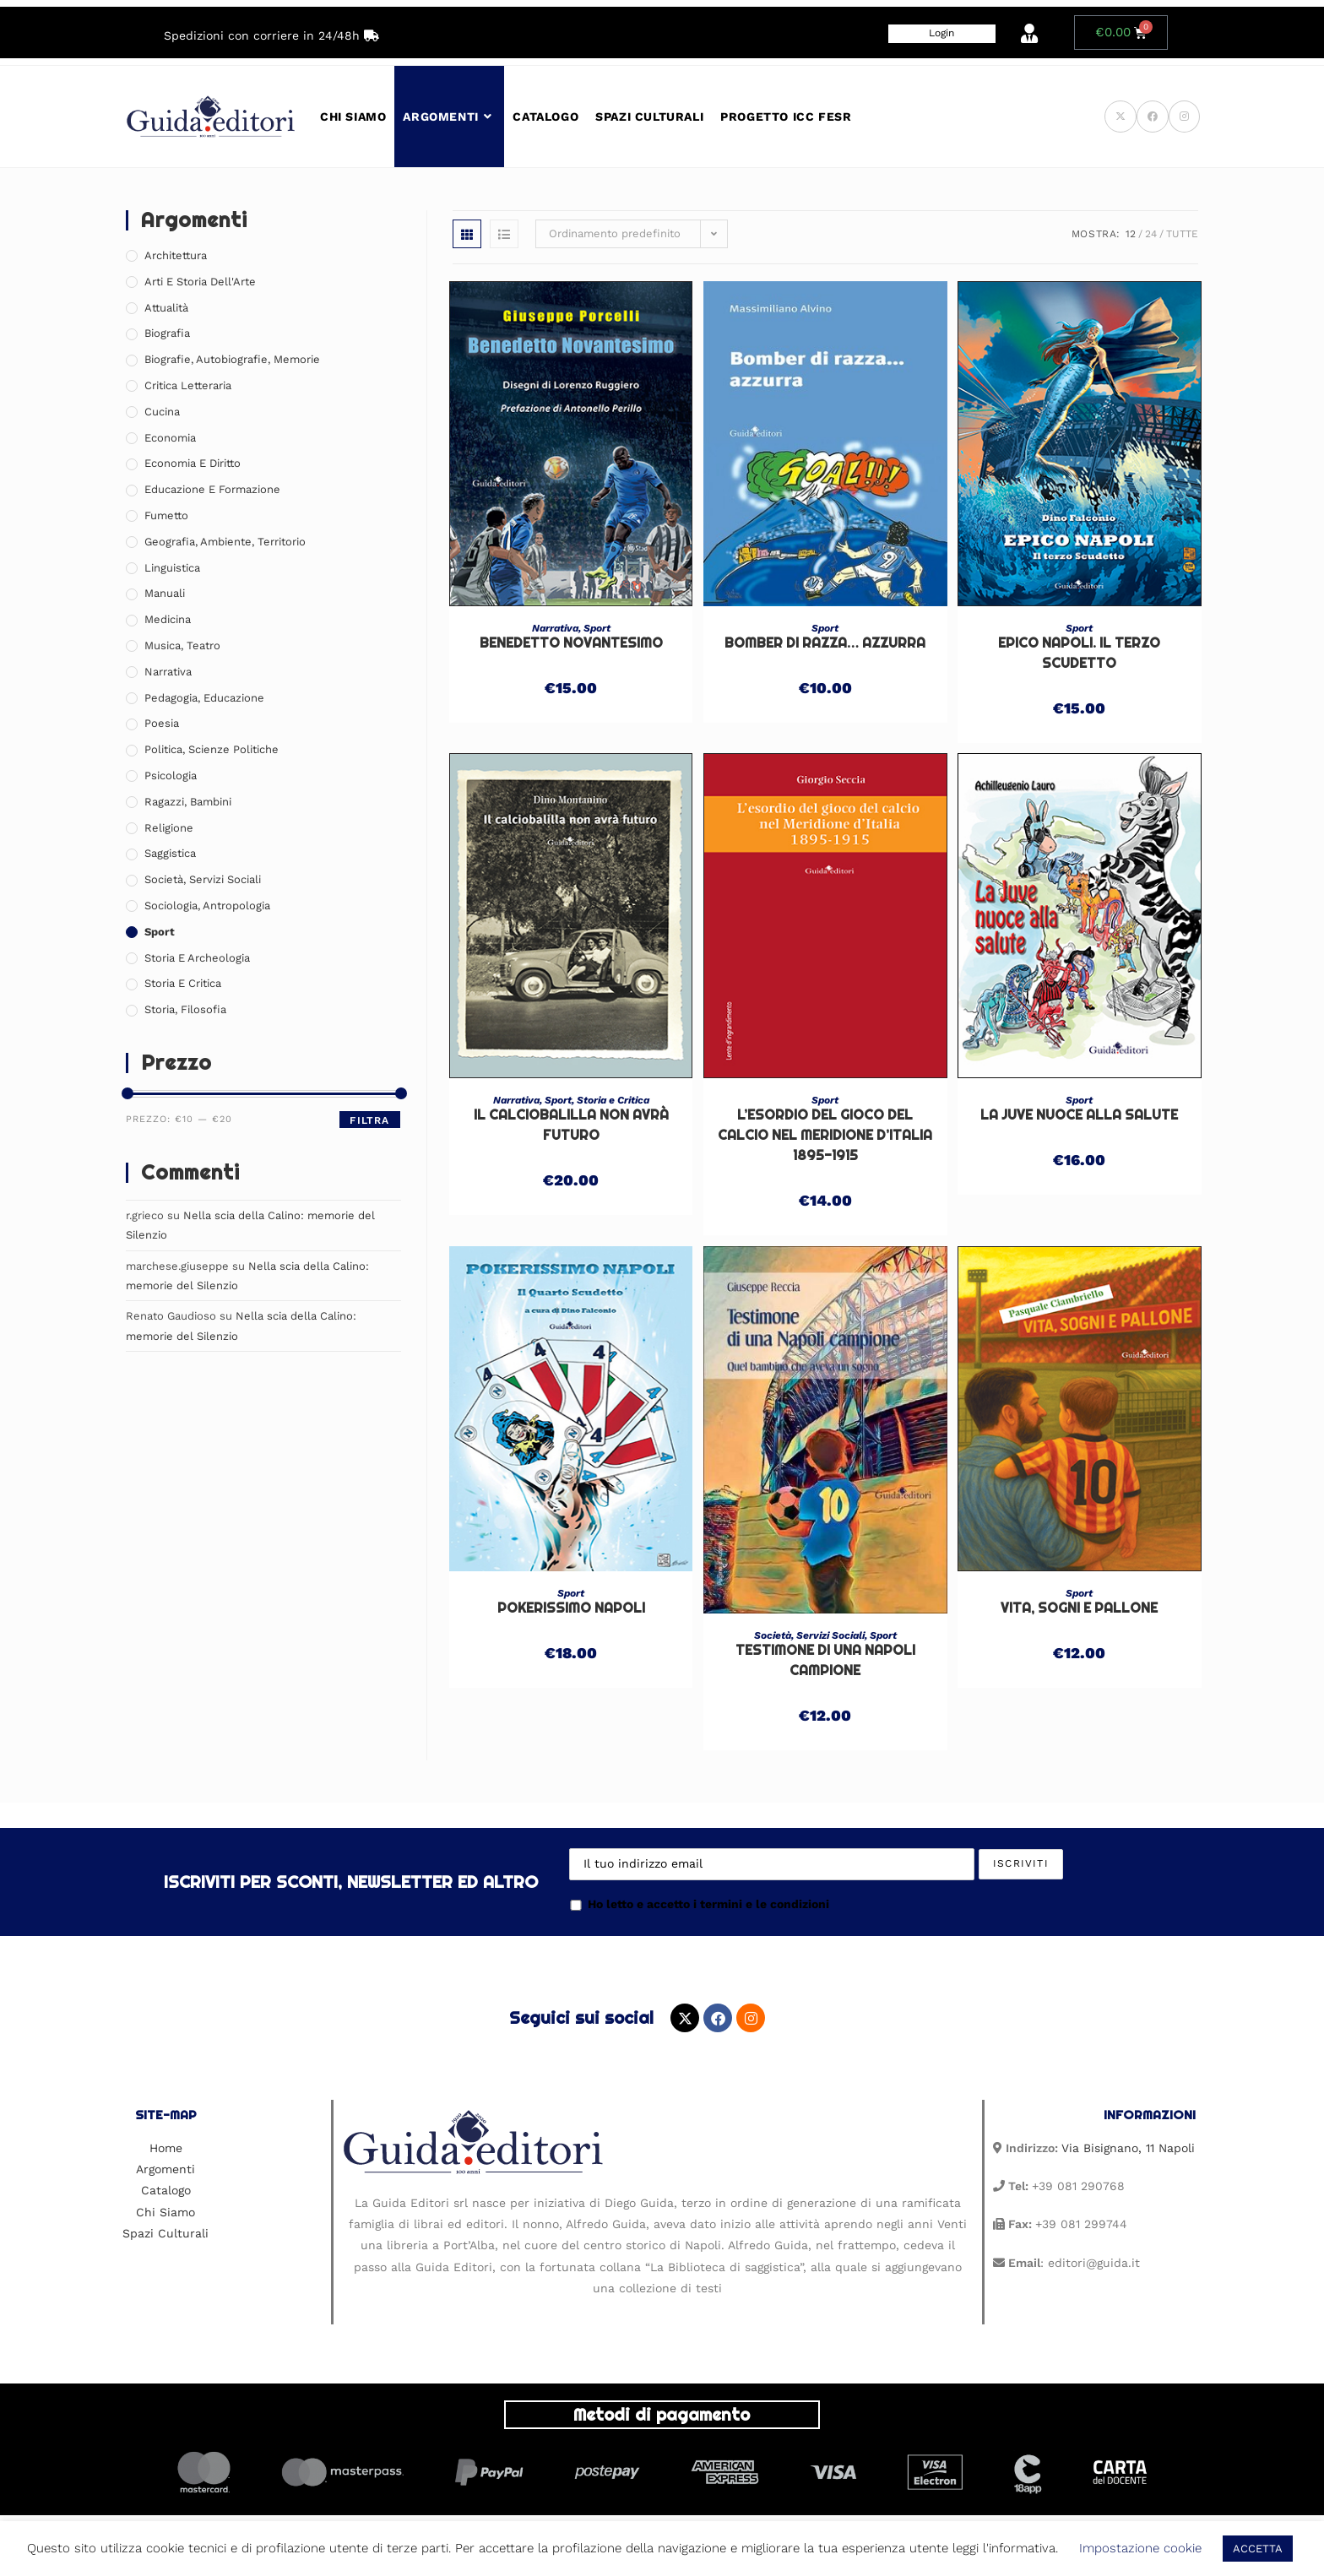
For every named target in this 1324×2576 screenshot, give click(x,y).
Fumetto (166, 515)
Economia (170, 437)
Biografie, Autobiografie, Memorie (232, 359)
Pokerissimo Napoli (571, 1608)
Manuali (164, 593)
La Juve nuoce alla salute (1079, 1115)
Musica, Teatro (182, 645)
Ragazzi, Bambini (187, 801)
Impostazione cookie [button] (1140, 2548)
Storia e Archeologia (197, 958)
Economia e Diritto (192, 463)
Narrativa (555, 628)
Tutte (1182, 234)
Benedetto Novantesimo (571, 643)
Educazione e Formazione (212, 489)
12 (1131, 234)
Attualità (166, 307)
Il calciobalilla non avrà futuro (571, 1125)
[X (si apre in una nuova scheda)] (1120, 116)
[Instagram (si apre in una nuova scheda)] (1184, 116)
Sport (596, 628)
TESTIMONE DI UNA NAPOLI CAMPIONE (825, 1660)
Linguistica (172, 567)
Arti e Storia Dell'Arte (200, 281)
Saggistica (170, 853)
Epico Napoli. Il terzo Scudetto (1079, 653)
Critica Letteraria (187, 385)
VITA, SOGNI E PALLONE (1079, 1608)
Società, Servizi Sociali (809, 1635)
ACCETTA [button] (1258, 2548)
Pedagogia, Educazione (204, 697)
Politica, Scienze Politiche (211, 749)
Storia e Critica (613, 1100)
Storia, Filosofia (185, 1009)
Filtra (369, 1120)
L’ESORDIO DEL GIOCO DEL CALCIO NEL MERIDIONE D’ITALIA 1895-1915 (825, 1135)
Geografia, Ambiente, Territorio (225, 541)
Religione (168, 828)
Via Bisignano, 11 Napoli (1128, 2148)
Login (941, 33)
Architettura (175, 255)
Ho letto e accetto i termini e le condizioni (699, 1904)
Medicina (167, 619)
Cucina (162, 411)
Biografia (167, 333)
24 (1151, 234)
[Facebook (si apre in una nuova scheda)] (1153, 116)
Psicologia (170, 775)
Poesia (161, 723)
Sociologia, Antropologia (207, 905)
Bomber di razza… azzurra (824, 643)
